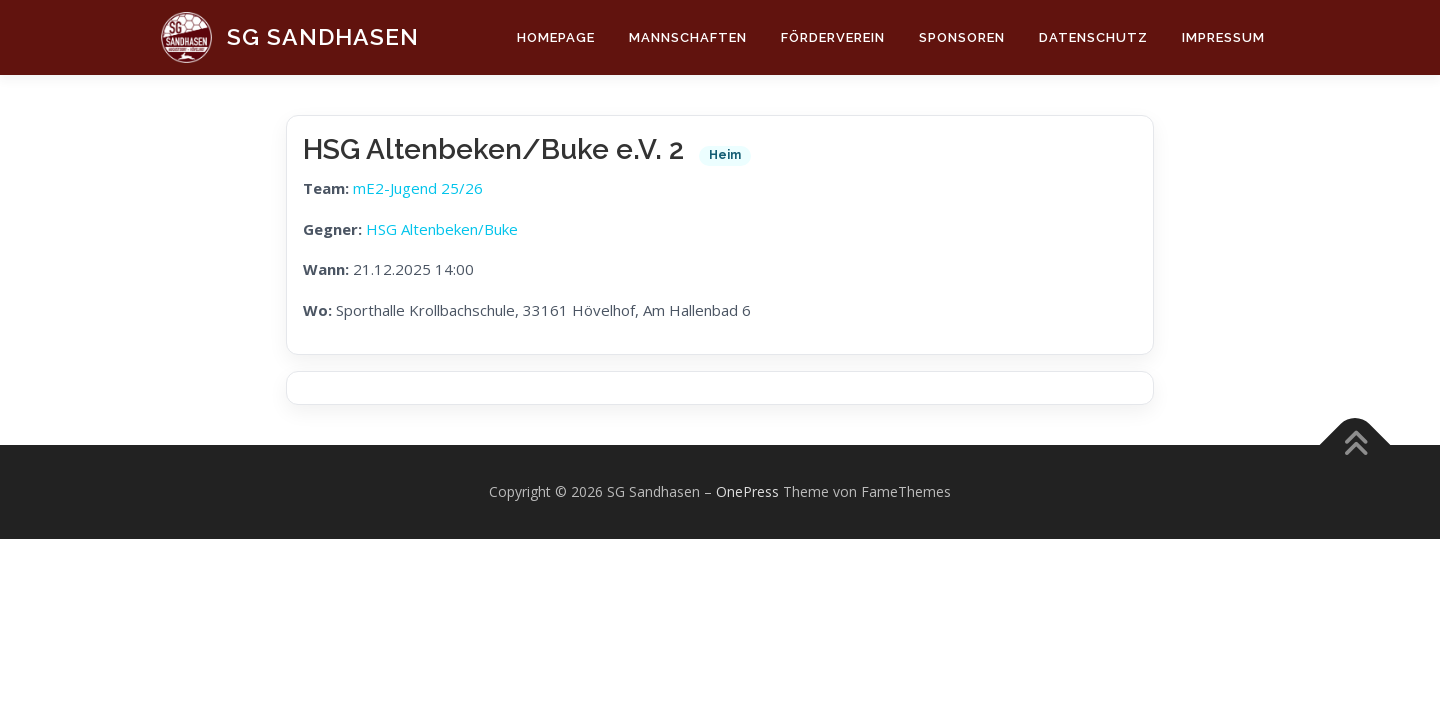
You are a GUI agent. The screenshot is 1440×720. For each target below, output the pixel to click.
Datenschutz (1093, 37)
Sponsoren (962, 37)
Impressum (1223, 37)
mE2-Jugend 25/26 (418, 188)
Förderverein (833, 37)
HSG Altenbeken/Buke (442, 229)
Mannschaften (688, 37)
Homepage (556, 37)
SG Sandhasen (323, 36)
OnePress (747, 491)
